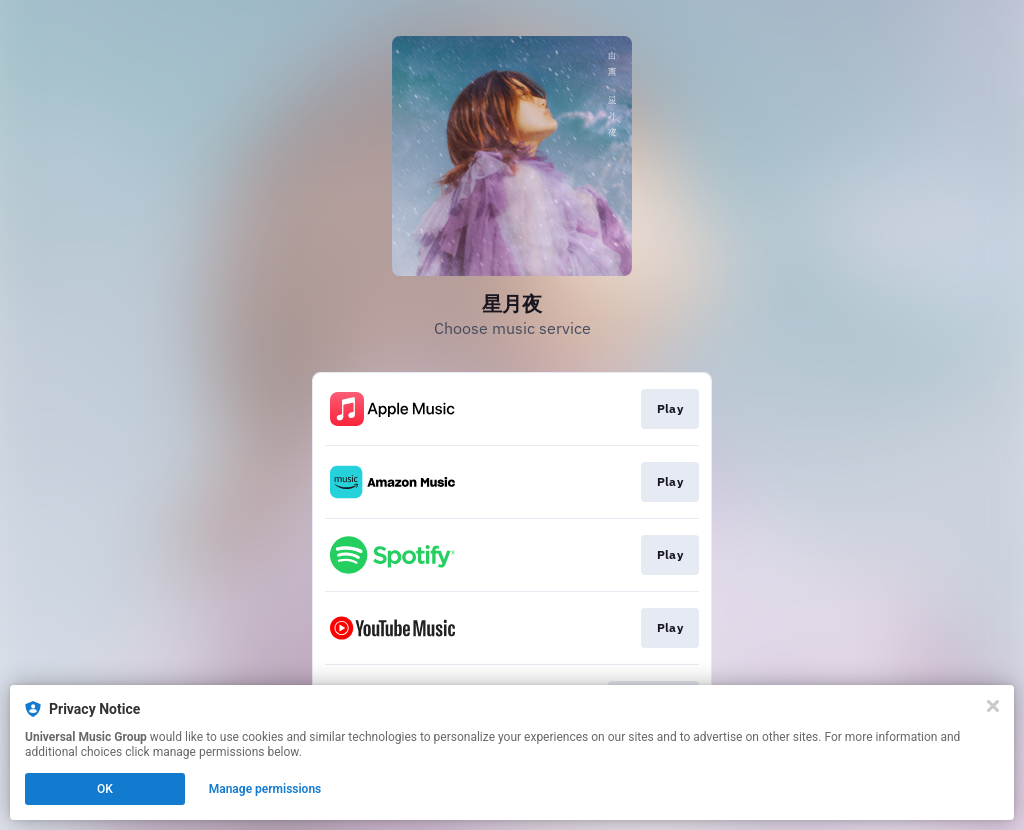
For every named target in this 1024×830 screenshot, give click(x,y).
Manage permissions (265, 789)
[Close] (993, 706)
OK (105, 789)
